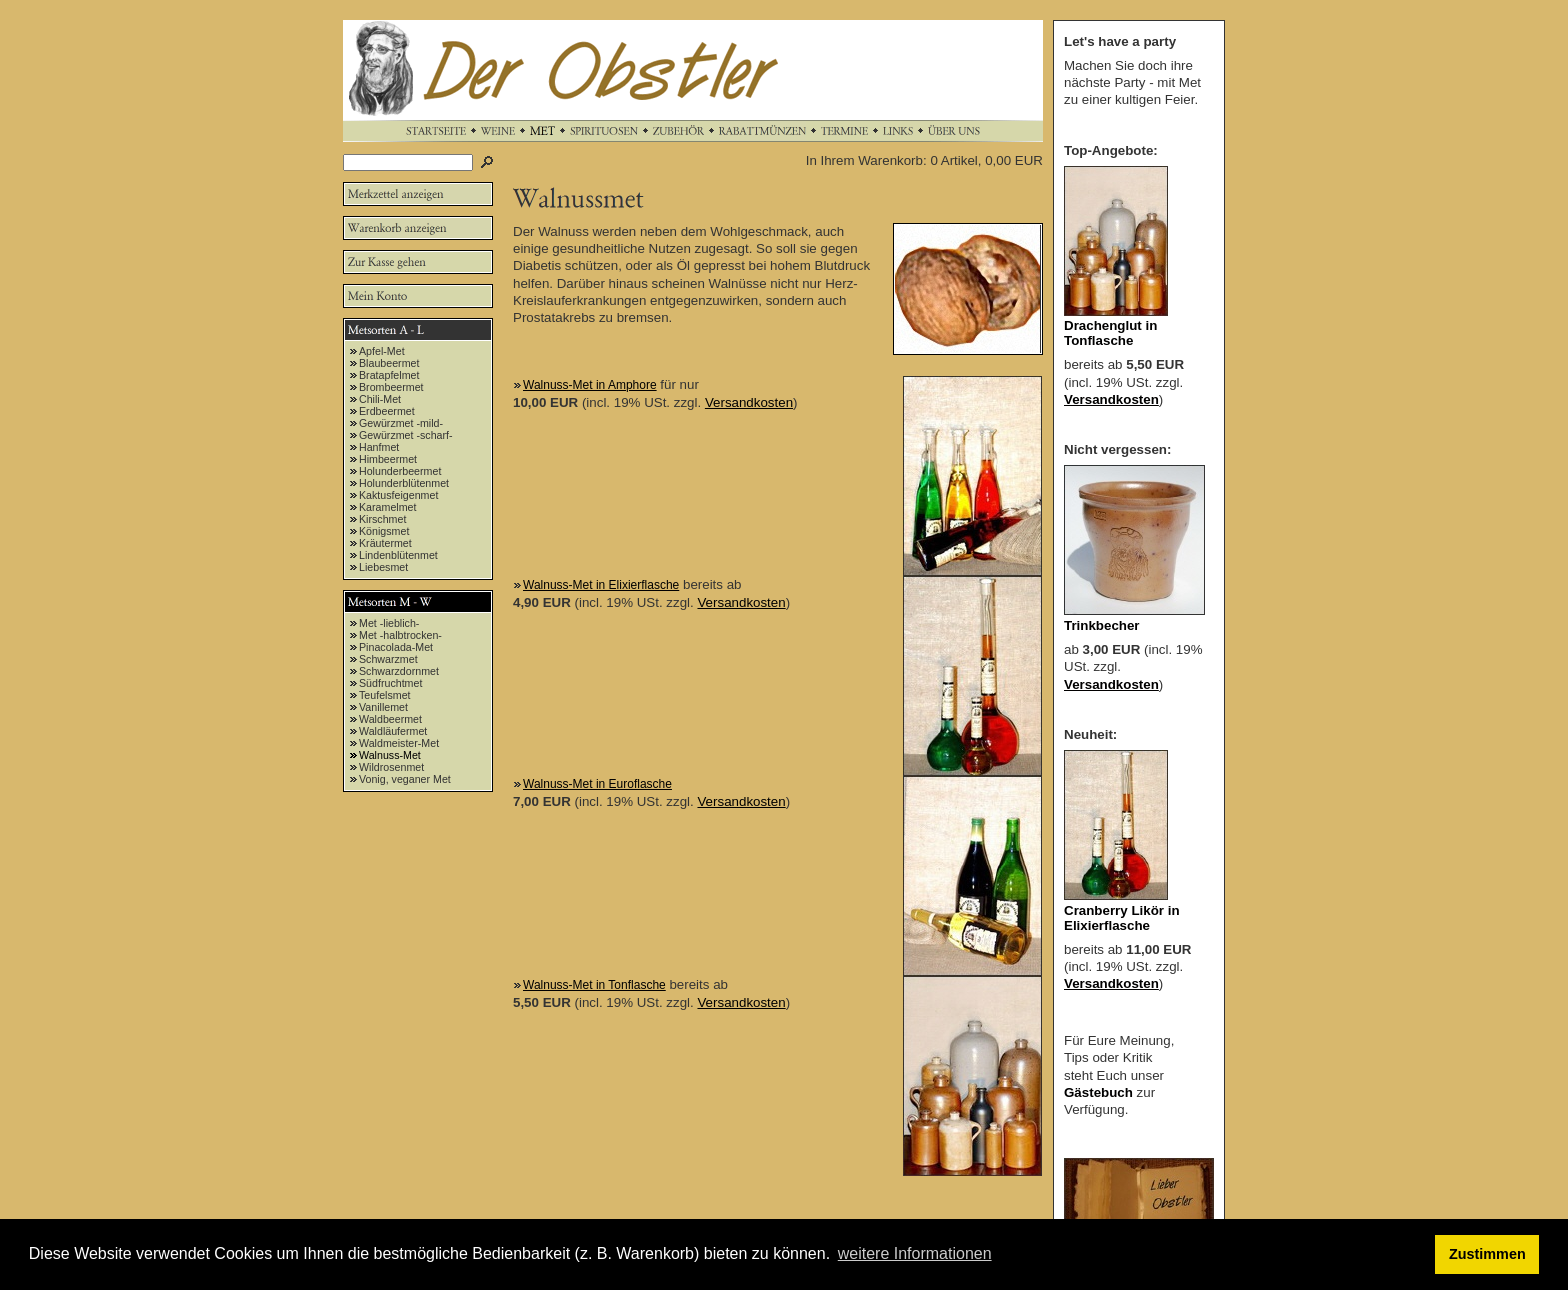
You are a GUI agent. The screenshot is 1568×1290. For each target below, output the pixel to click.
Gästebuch (1098, 1092)
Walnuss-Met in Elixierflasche (601, 585)
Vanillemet (383, 707)
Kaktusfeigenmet (398, 495)
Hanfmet (379, 447)
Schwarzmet (388, 659)
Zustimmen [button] (1487, 1254)
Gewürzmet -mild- (401, 423)
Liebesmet (383, 567)
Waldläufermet (393, 731)
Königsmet (384, 531)
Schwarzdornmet (399, 671)
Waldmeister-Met (399, 743)
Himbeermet (388, 459)
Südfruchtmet (390, 683)
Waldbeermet (390, 719)
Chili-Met (380, 399)
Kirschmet (382, 519)
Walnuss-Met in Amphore (590, 385)
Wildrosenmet (391, 767)
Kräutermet (385, 543)
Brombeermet (391, 387)
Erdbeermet (387, 411)
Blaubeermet (389, 363)
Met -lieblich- (389, 623)
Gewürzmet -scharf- (406, 435)
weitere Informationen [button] (915, 1253)
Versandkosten (749, 402)
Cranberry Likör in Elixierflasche (1122, 918)
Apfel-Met (382, 351)
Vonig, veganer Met (405, 779)
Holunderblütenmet (404, 483)
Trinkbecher (1102, 625)
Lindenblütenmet (398, 555)
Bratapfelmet (389, 375)
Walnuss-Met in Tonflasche (594, 985)
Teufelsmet (385, 695)
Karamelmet (387, 507)
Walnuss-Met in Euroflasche (597, 784)
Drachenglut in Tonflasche (1110, 333)
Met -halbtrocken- (400, 635)
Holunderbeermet (400, 471)
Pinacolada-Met (396, 647)
